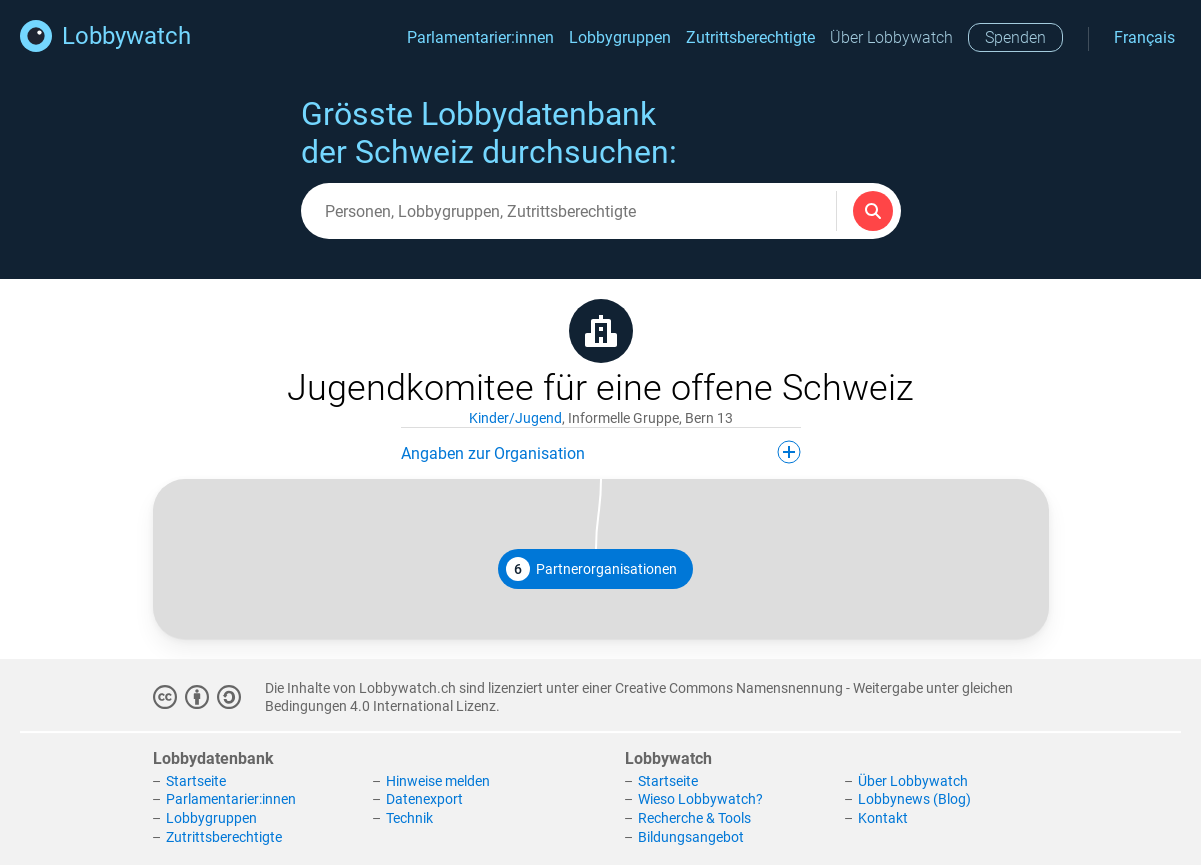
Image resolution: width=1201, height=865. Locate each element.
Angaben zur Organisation (601, 452)
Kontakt (883, 818)
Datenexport (424, 799)
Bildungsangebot (691, 837)
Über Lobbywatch (891, 37)
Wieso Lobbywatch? (700, 799)
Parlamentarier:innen (480, 37)
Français (1144, 37)
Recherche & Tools (694, 818)
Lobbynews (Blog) (914, 799)
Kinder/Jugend (515, 418)
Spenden (1015, 37)
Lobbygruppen (620, 37)
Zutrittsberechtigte (750, 37)
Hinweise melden (438, 781)
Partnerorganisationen (591, 569)
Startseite (196, 781)
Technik (409, 818)
